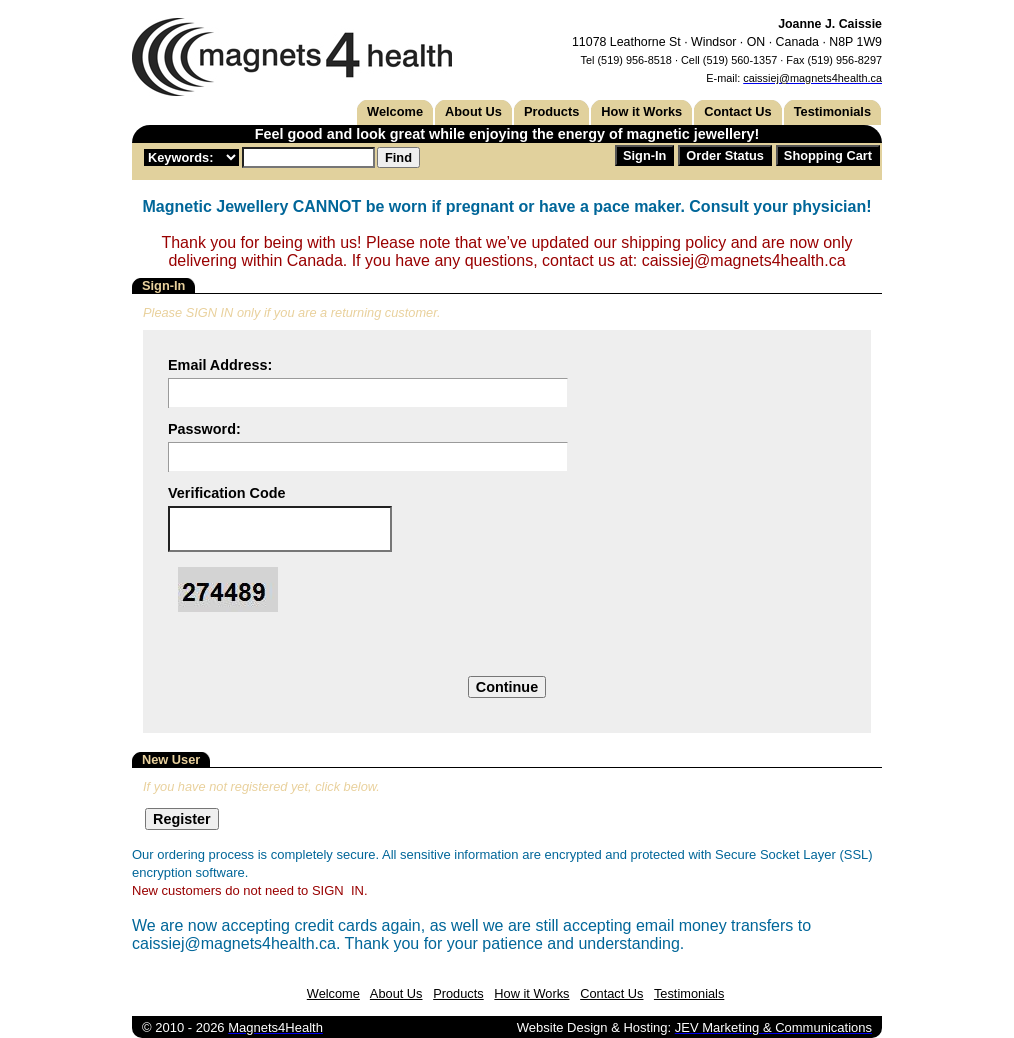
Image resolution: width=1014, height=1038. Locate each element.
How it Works (641, 111)
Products (551, 111)
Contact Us (738, 111)
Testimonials (832, 111)
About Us (473, 111)
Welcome (395, 111)
